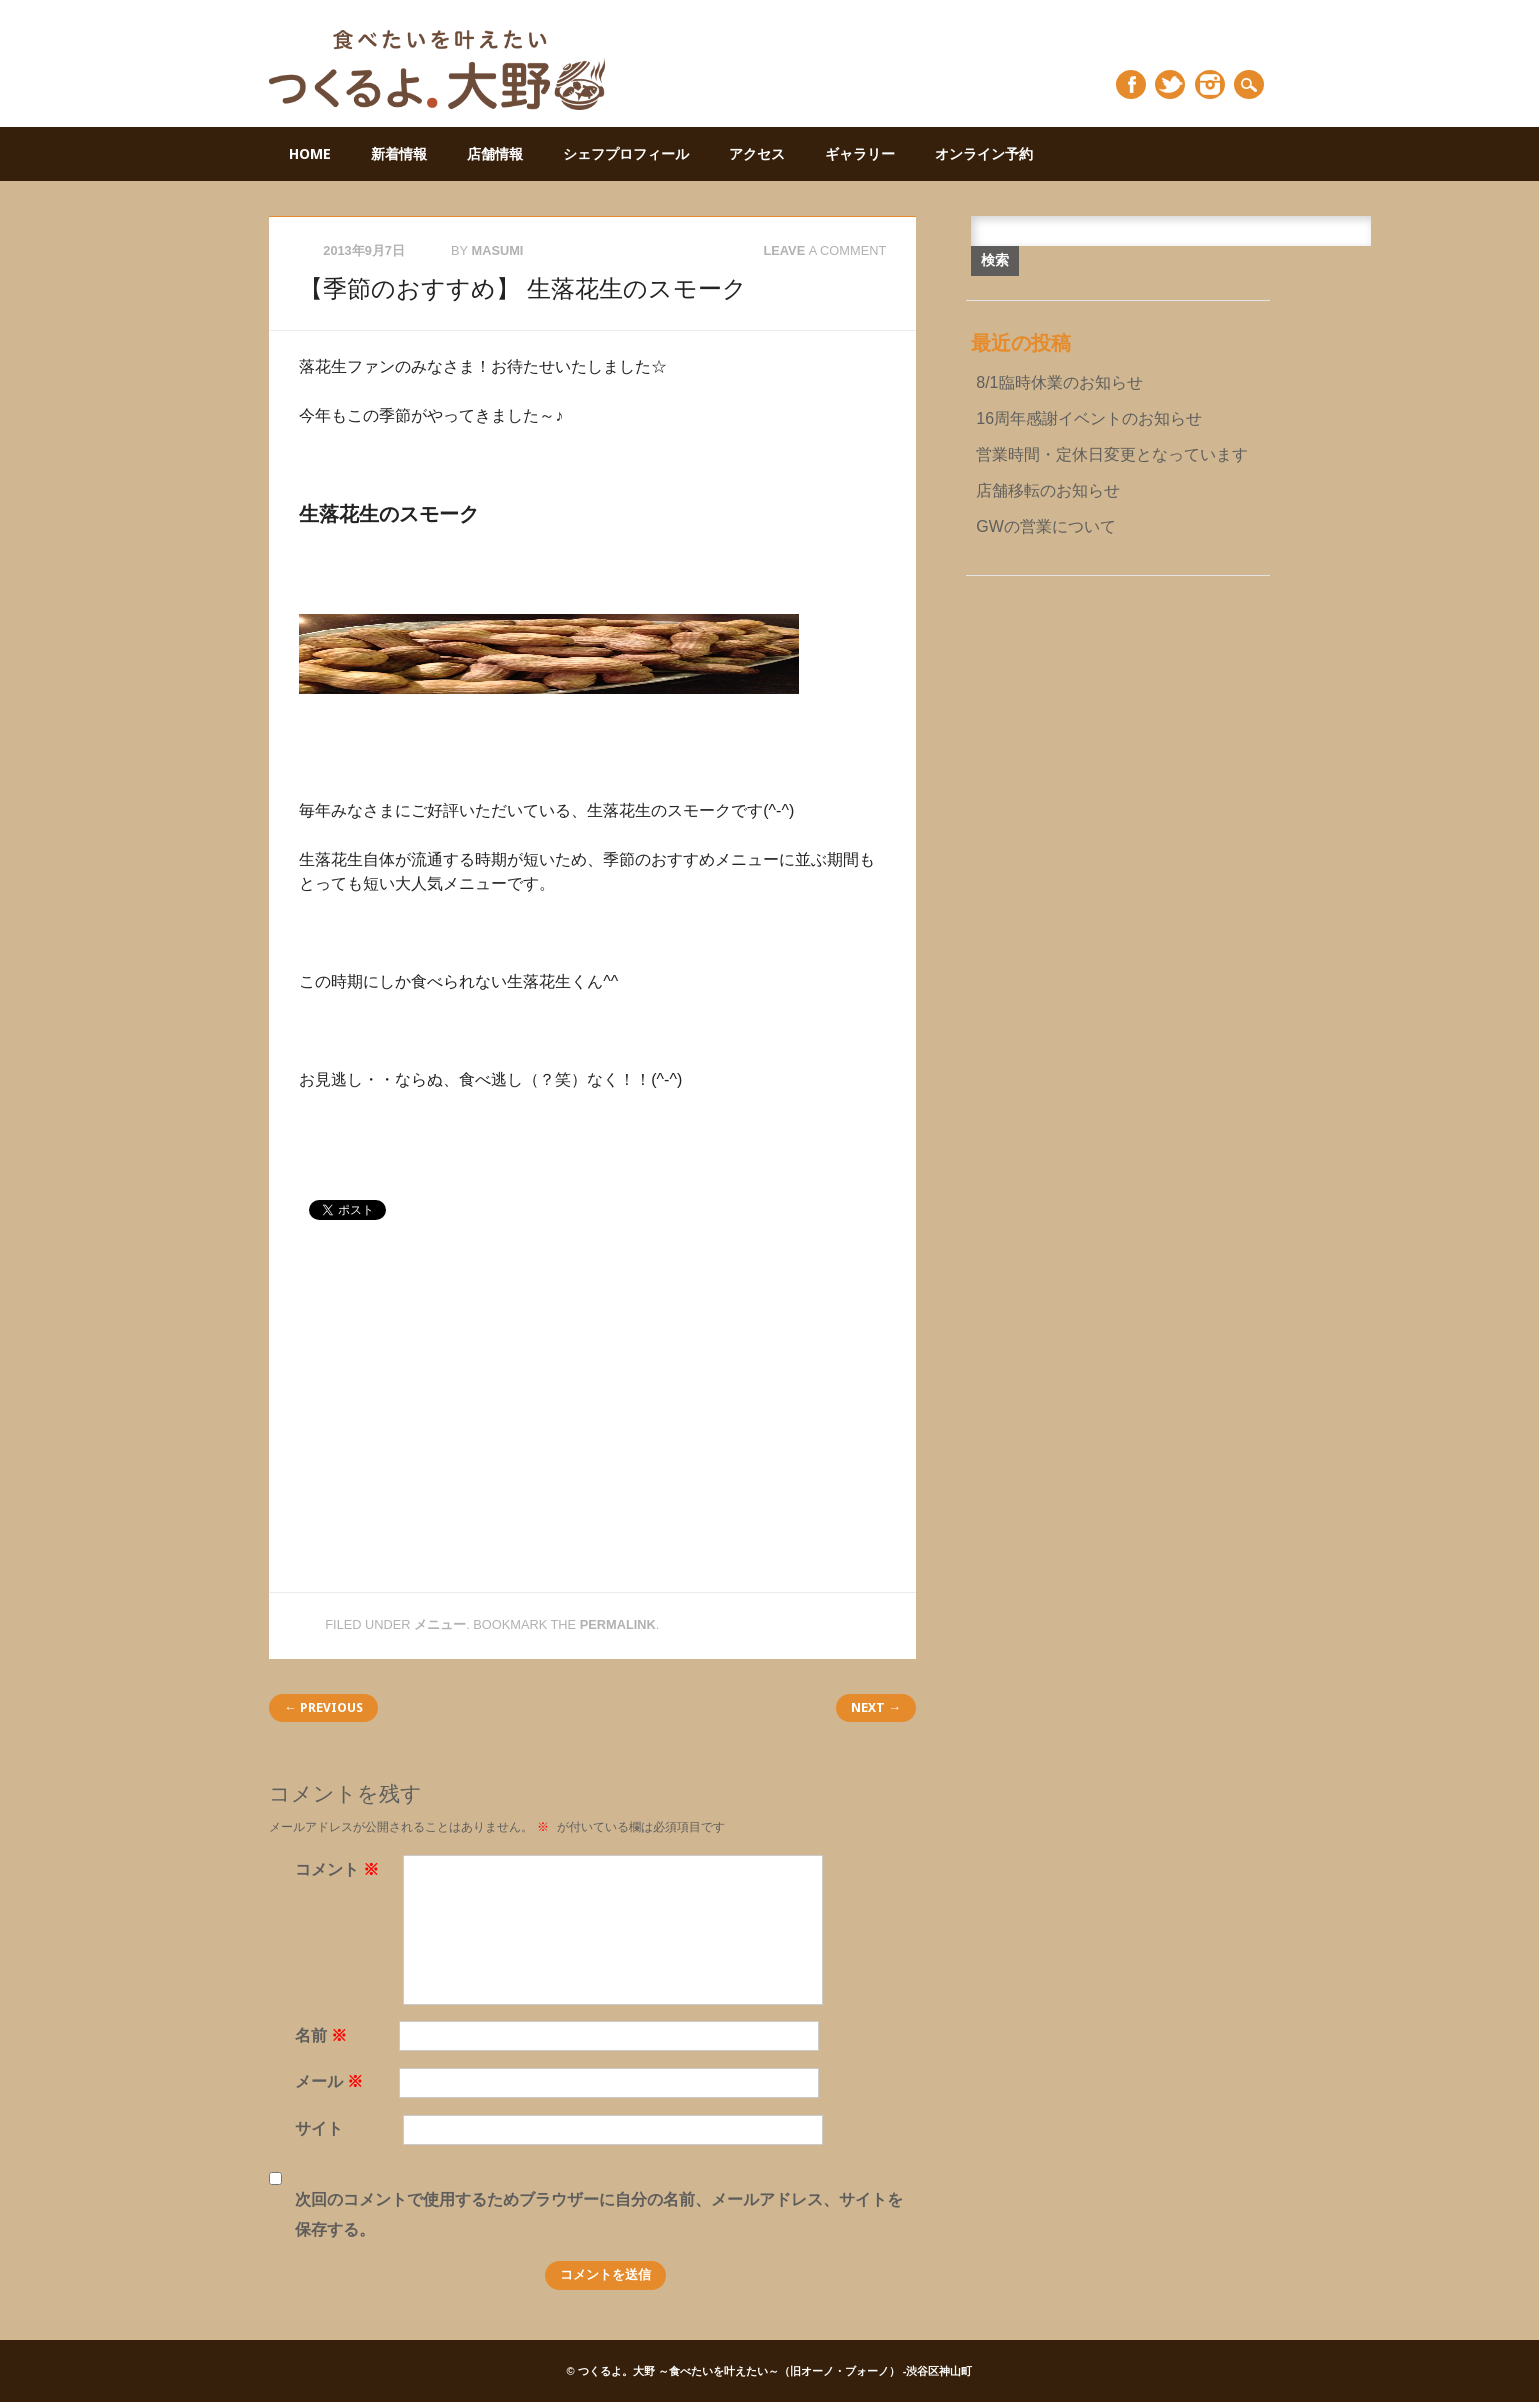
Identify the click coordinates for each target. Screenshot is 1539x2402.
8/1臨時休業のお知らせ (1059, 382)
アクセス (757, 154)
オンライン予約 (984, 154)
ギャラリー (860, 154)
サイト (319, 2128)
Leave (824, 250)
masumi (497, 250)
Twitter (1170, 84)
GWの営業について (1046, 526)
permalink (618, 1624)
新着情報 (399, 154)
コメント (339, 1869)
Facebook (1131, 84)
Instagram (1210, 84)
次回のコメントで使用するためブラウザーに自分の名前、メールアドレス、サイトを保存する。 (599, 2214)
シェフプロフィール (626, 154)
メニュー (440, 1624)
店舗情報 (495, 154)
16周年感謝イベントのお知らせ (1089, 418)
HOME (310, 154)
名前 (323, 2035)
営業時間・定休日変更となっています (1112, 454)
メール (331, 2081)
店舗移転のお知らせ (1048, 490)
